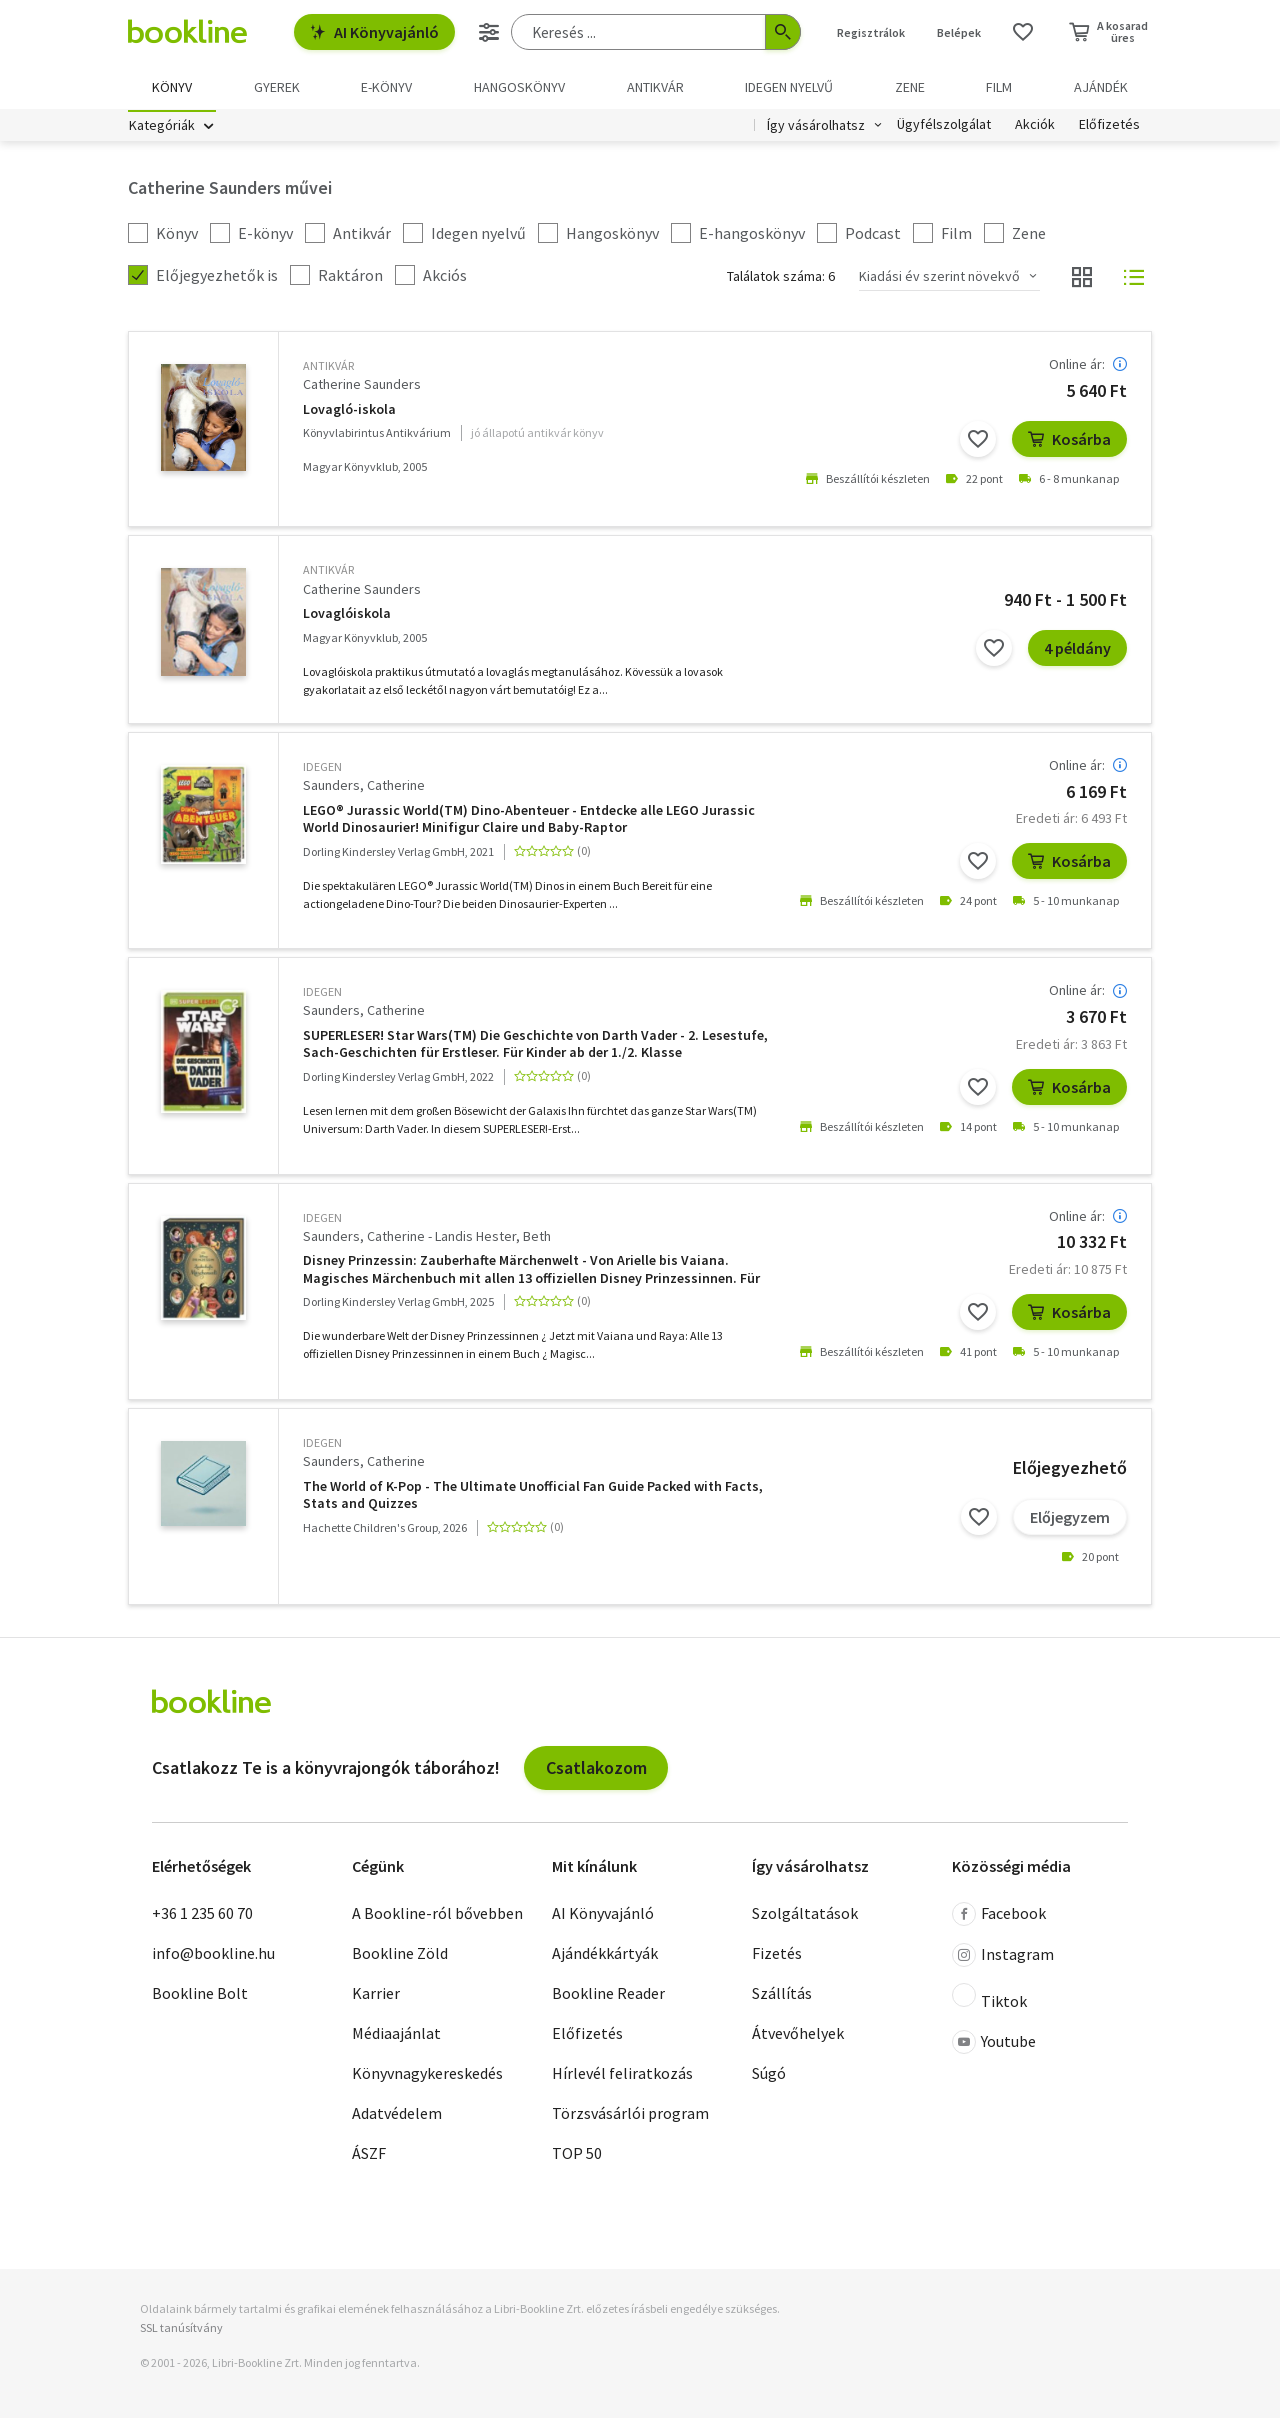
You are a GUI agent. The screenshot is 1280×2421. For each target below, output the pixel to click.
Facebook (999, 1917)
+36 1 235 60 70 (202, 1916)
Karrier (376, 1996)
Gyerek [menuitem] (277, 87)
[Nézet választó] (1082, 280)
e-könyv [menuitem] (386, 87)
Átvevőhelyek (798, 2036)
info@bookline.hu (213, 1956)
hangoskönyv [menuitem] (519, 87)
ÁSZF (369, 2156)
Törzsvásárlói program (630, 2116)
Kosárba (1069, 442)
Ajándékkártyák (605, 1956)
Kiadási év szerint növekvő (939, 279)
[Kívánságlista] (1023, 32)
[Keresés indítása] (783, 32)
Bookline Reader (608, 1996)
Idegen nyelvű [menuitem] (789, 87)
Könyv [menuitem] (172, 87)
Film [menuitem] (999, 87)
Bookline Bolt (200, 1996)
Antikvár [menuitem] (655, 87)
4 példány (1077, 651)
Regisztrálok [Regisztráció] (871, 32)
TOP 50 (577, 2156)
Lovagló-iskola (349, 411)
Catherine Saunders (362, 387)
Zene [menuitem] (910, 87)
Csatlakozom (596, 1769)
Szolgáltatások (805, 1916)
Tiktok (989, 2000)
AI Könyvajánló (374, 32)
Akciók (1035, 128)
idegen (322, 768)
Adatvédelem (397, 2116)
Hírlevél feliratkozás (622, 2076)
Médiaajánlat (396, 2036)
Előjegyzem (1070, 1519)
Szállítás (782, 1996)
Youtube (994, 2045)
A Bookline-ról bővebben (437, 1916)
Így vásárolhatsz (816, 128)
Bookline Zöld (400, 1956)
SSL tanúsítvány (181, 2330)
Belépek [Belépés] (959, 32)
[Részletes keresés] (489, 32)
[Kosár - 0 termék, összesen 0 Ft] (1108, 32)
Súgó (769, 2076)
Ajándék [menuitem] (1101, 87)
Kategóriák (162, 128)
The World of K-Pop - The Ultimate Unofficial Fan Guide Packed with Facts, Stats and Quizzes (533, 1497)
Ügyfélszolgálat (944, 128)
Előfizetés (1109, 128)
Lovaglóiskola (347, 616)
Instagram (1003, 1958)
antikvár (328, 368)
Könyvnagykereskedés (427, 2076)
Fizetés (777, 1956)
